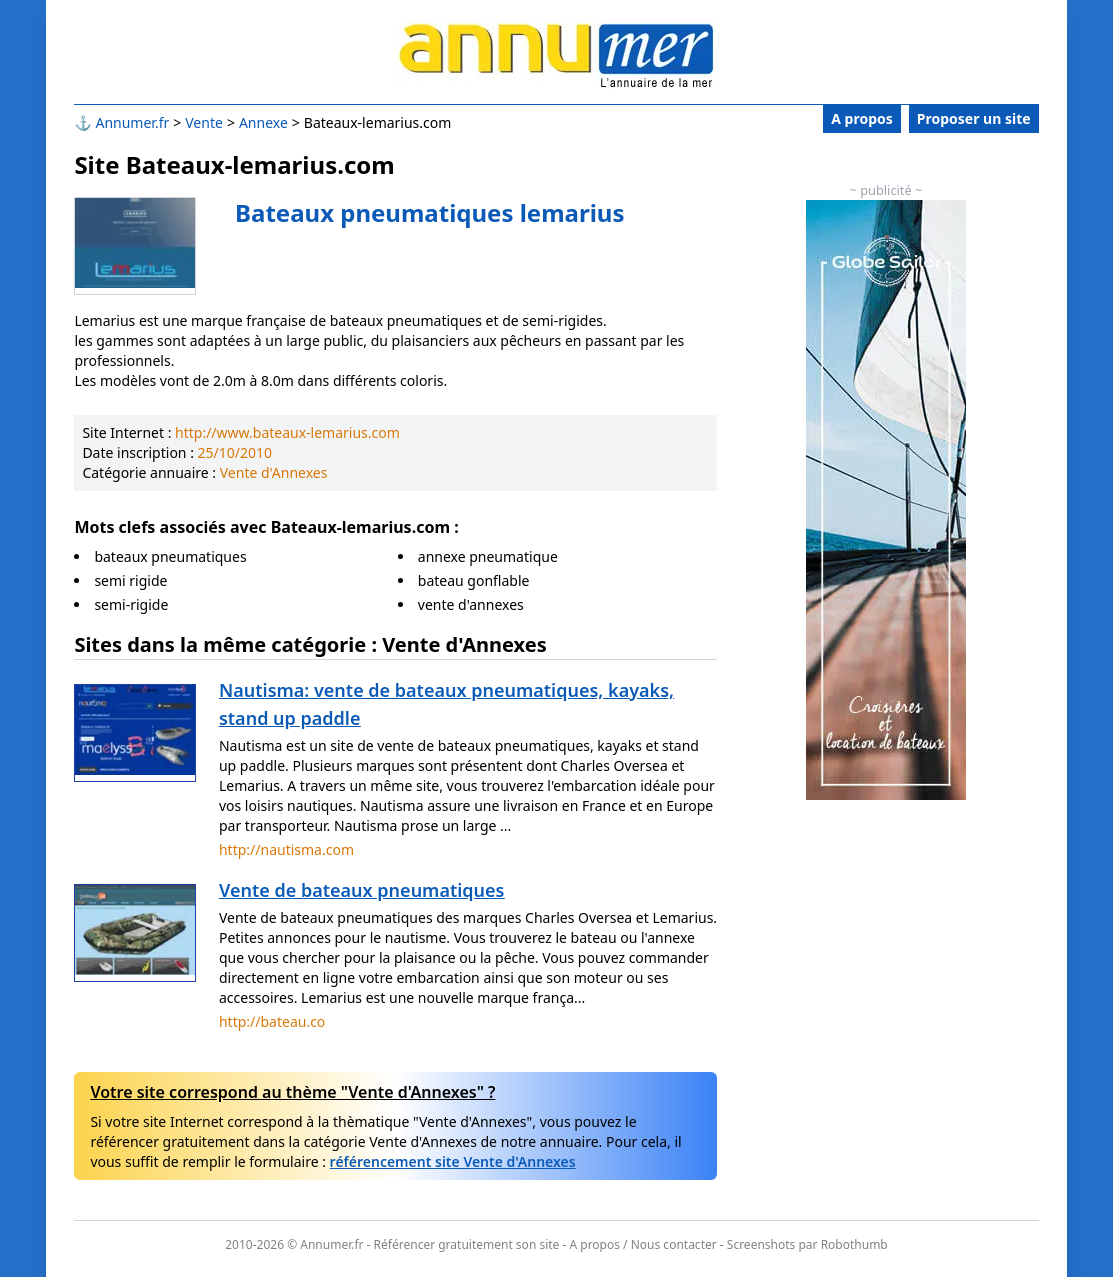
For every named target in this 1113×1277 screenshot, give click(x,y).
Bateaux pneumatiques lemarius (429, 212)
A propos (862, 118)
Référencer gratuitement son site (467, 1244)
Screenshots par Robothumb (807, 1244)
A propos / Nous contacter (642, 1244)
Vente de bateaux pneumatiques (362, 890)
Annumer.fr (132, 122)
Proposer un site (974, 118)
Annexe (263, 122)
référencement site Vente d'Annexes (453, 1161)
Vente (204, 122)
